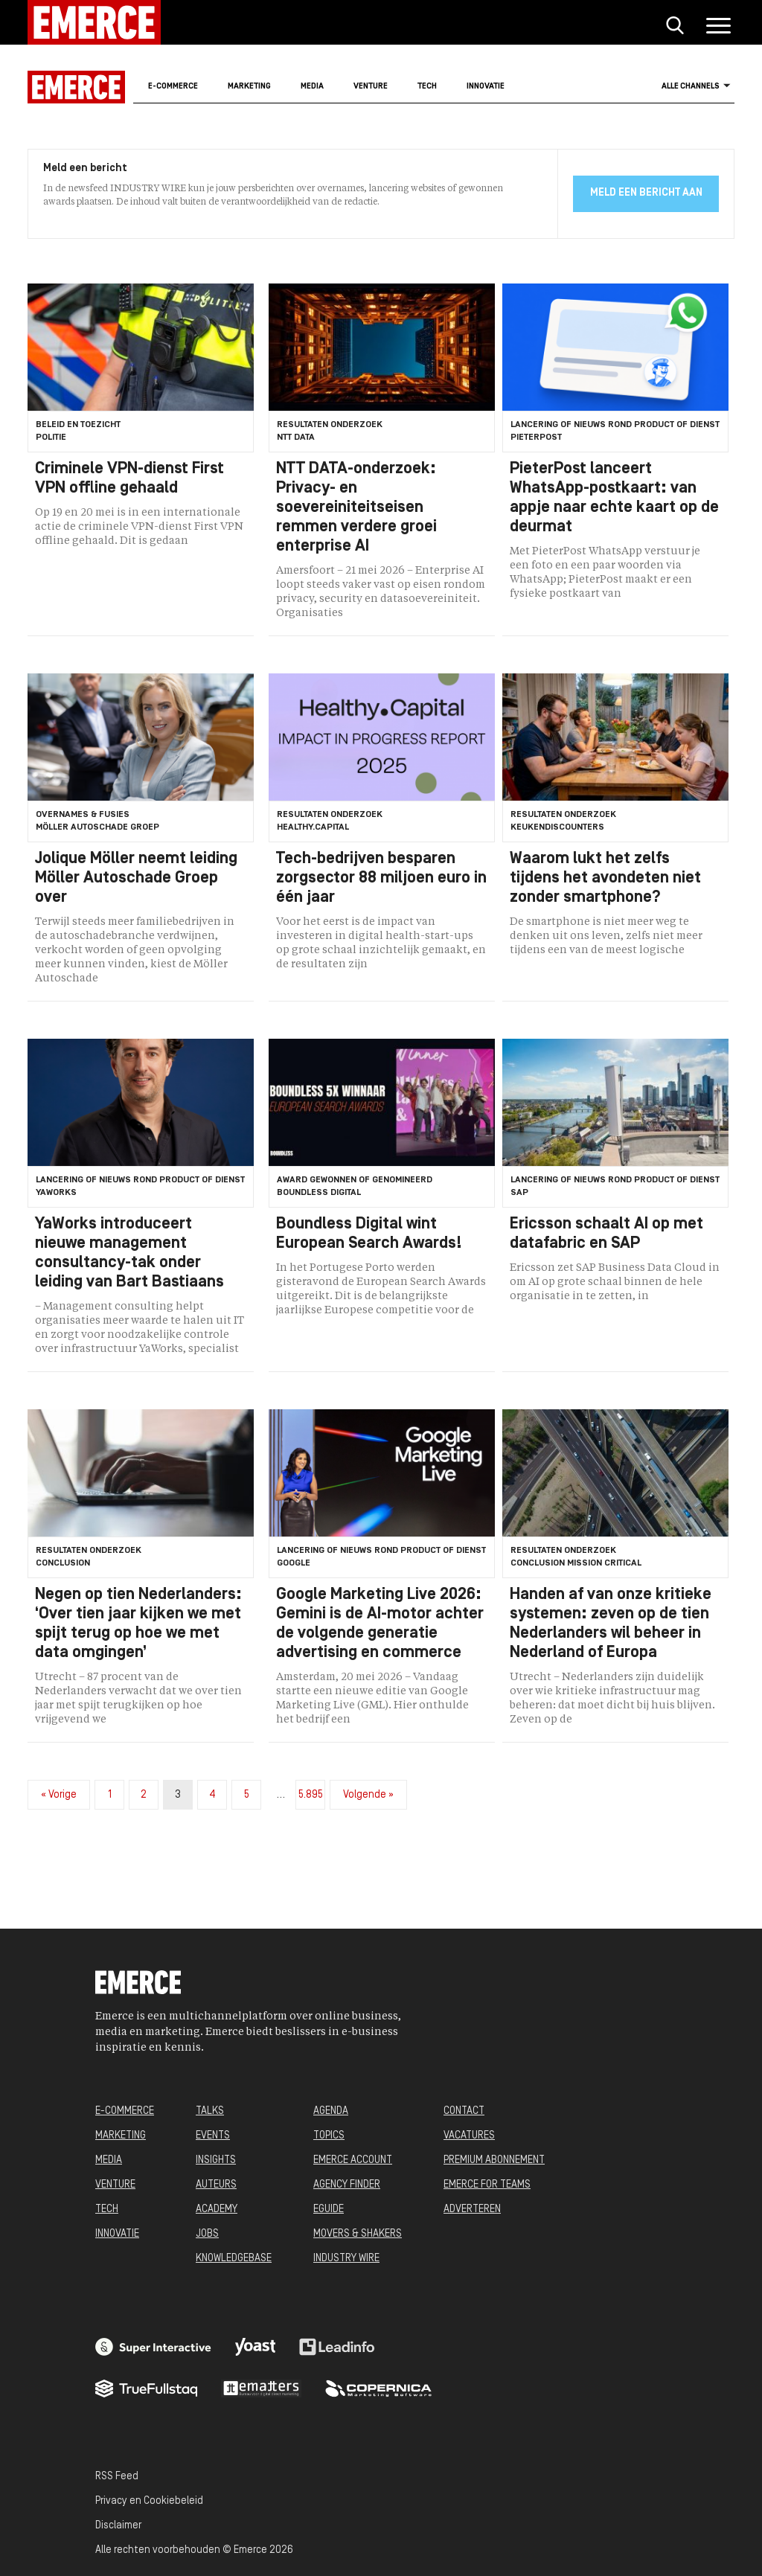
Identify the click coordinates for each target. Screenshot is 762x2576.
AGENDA (330, 2111)
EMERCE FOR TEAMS (487, 2185)
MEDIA (108, 2160)
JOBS (207, 2234)
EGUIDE (328, 2209)
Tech (427, 87)
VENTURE (115, 2185)
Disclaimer (118, 2525)
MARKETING (120, 2135)
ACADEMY (216, 2209)
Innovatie (486, 87)
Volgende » (368, 1795)
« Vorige (59, 1795)
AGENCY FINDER (346, 2185)
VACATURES (469, 2135)
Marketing (249, 87)
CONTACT (464, 2111)
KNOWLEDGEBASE (234, 2258)
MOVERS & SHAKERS (357, 2234)
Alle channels (696, 86)
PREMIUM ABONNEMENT (494, 2160)
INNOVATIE (117, 2234)
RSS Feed (116, 2476)
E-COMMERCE (124, 2111)
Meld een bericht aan (646, 193)
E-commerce (173, 87)
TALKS (210, 2111)
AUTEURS (216, 2185)
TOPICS (329, 2135)
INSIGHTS (216, 2160)
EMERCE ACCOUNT (352, 2160)
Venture (370, 87)
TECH (106, 2209)
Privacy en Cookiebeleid (149, 2501)
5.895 (310, 1795)
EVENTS (213, 2135)
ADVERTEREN (472, 2209)
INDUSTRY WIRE (346, 2258)
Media (312, 87)
